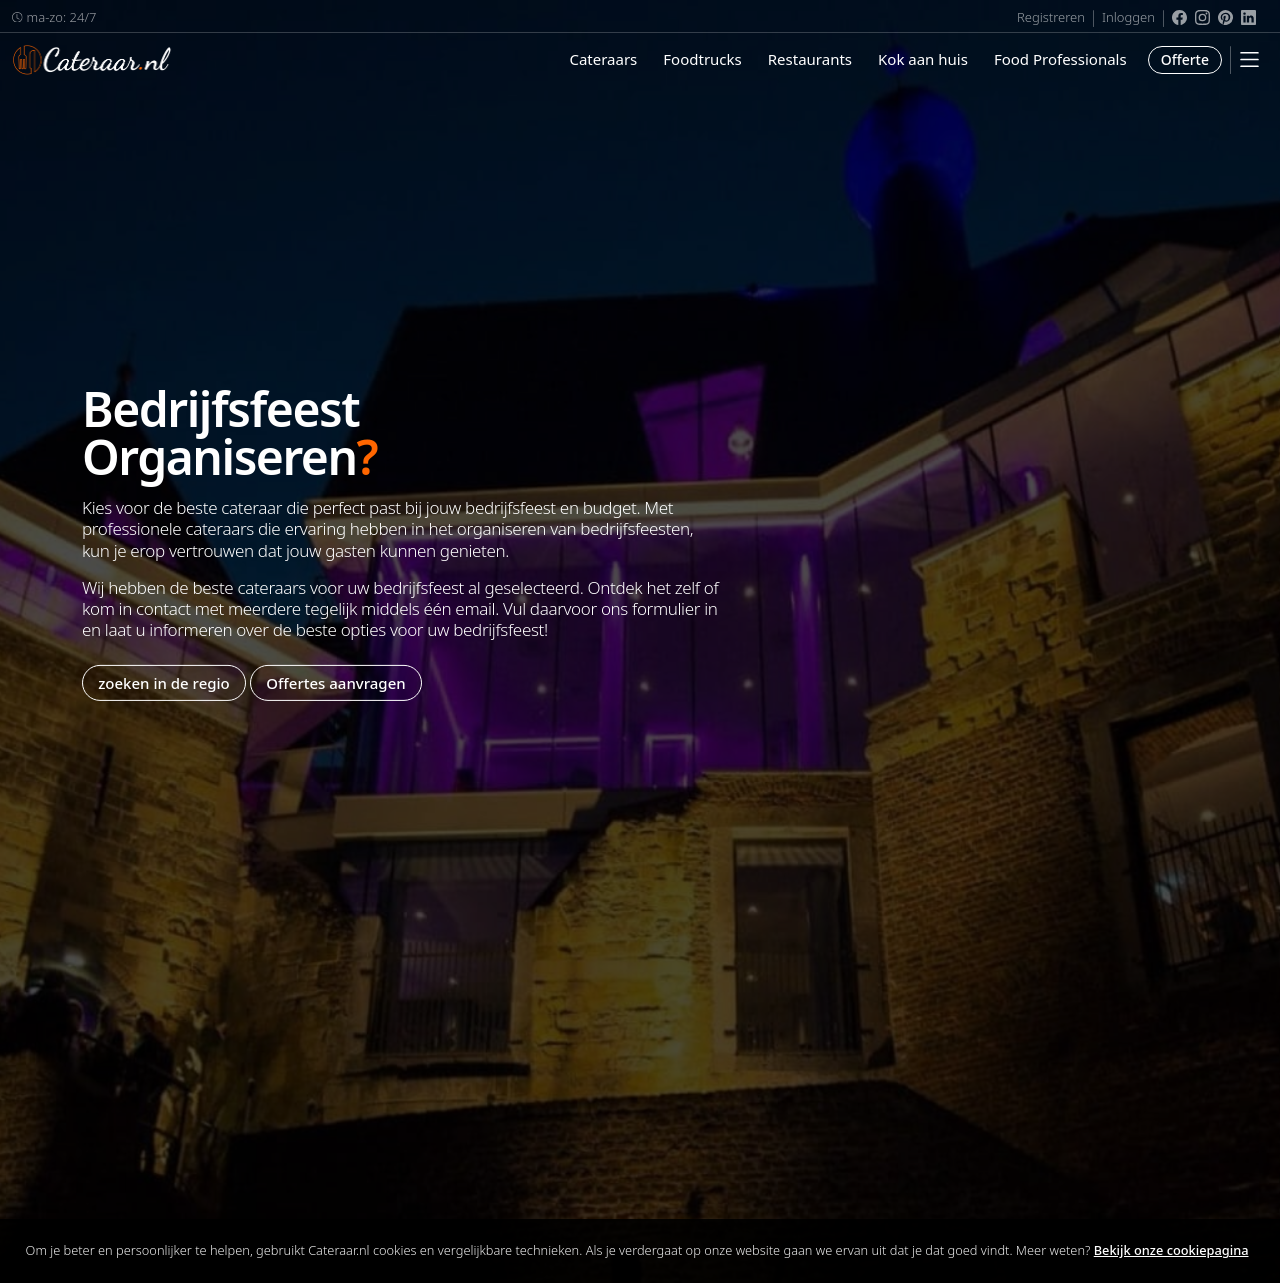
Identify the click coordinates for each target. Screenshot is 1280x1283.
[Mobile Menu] (1249, 59)
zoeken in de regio (164, 682)
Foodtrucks (702, 59)
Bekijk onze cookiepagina (1171, 1250)
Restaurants (810, 59)
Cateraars (603, 59)
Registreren (1051, 17)
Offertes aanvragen (335, 682)
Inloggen (1128, 17)
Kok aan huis (923, 59)
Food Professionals (1060, 59)
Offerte (1185, 59)
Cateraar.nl (92, 60)
